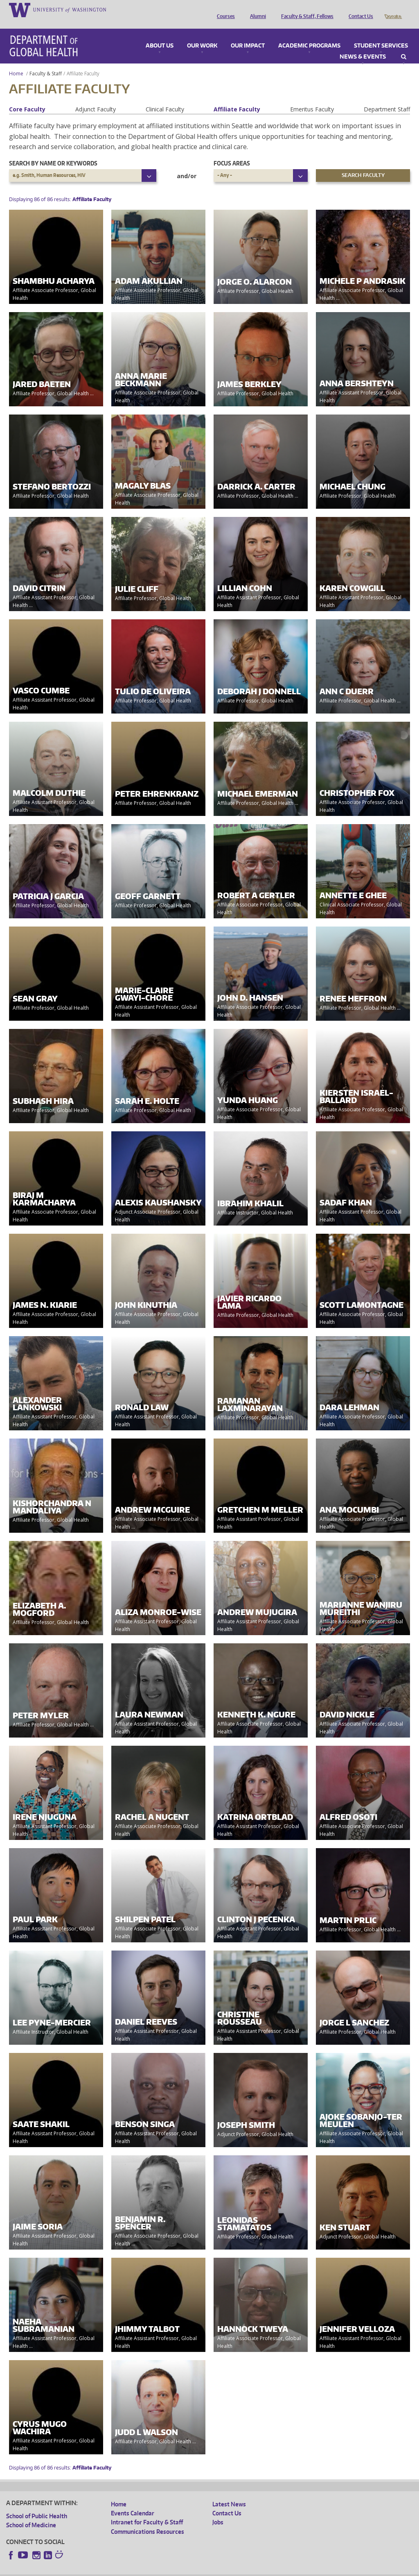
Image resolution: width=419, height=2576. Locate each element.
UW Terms (147, 2569)
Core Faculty (27, 98)
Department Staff (387, 98)
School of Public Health (36, 2504)
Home (16, 62)
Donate (393, 9)
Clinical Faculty (165, 98)
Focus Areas (232, 151)
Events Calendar (132, 2501)
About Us (159, 34)
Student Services (381, 34)
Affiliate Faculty (237, 98)
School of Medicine (31, 2513)
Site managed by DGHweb (196, 2569)
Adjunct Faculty (95, 98)
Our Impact (248, 34)
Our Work (202, 34)
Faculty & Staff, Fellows (305, 9)
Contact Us (359, 9)
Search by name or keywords (53, 151)
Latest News (229, 2492)
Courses (224, 9)
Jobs (217, 2510)
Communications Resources (147, 2520)
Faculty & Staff (45, 62)
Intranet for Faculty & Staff (147, 2510)
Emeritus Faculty (312, 98)
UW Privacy (114, 2569)
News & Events (363, 45)
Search (403, 45)
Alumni (256, 9)
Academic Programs (309, 34)
